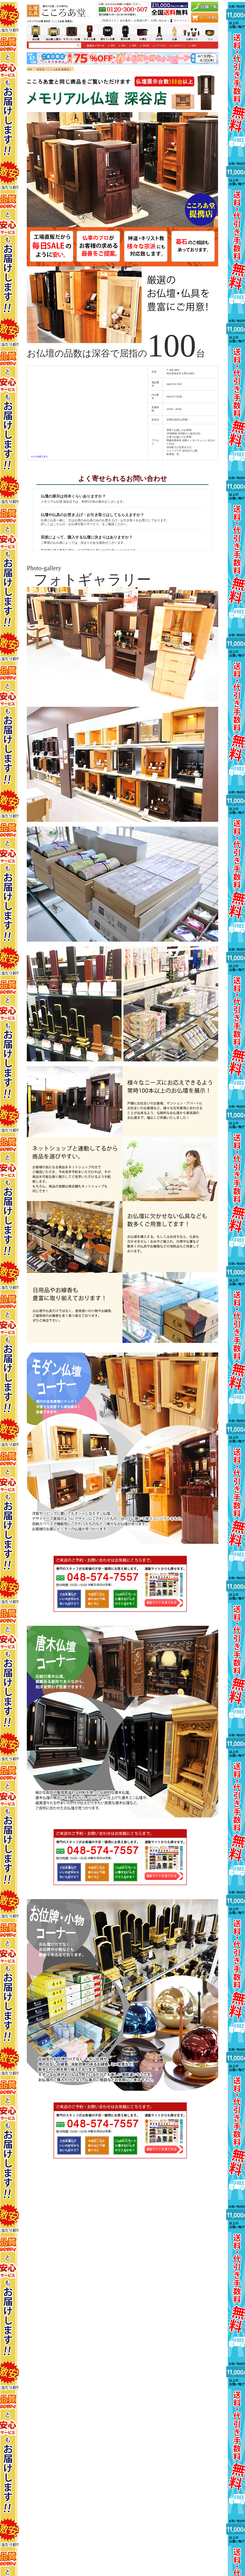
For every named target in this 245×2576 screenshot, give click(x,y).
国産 (113, 45)
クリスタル (161, 45)
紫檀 (134, 45)
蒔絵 (123, 45)
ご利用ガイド (108, 20)
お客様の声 (140, 20)
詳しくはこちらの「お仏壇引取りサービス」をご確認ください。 (85, 524)
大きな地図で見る (39, 456)
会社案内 (125, 20)
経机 (194, 45)
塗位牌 (146, 45)
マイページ (178, 20)
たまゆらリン (179, 45)
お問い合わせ (159, 20)
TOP (29, 69)
